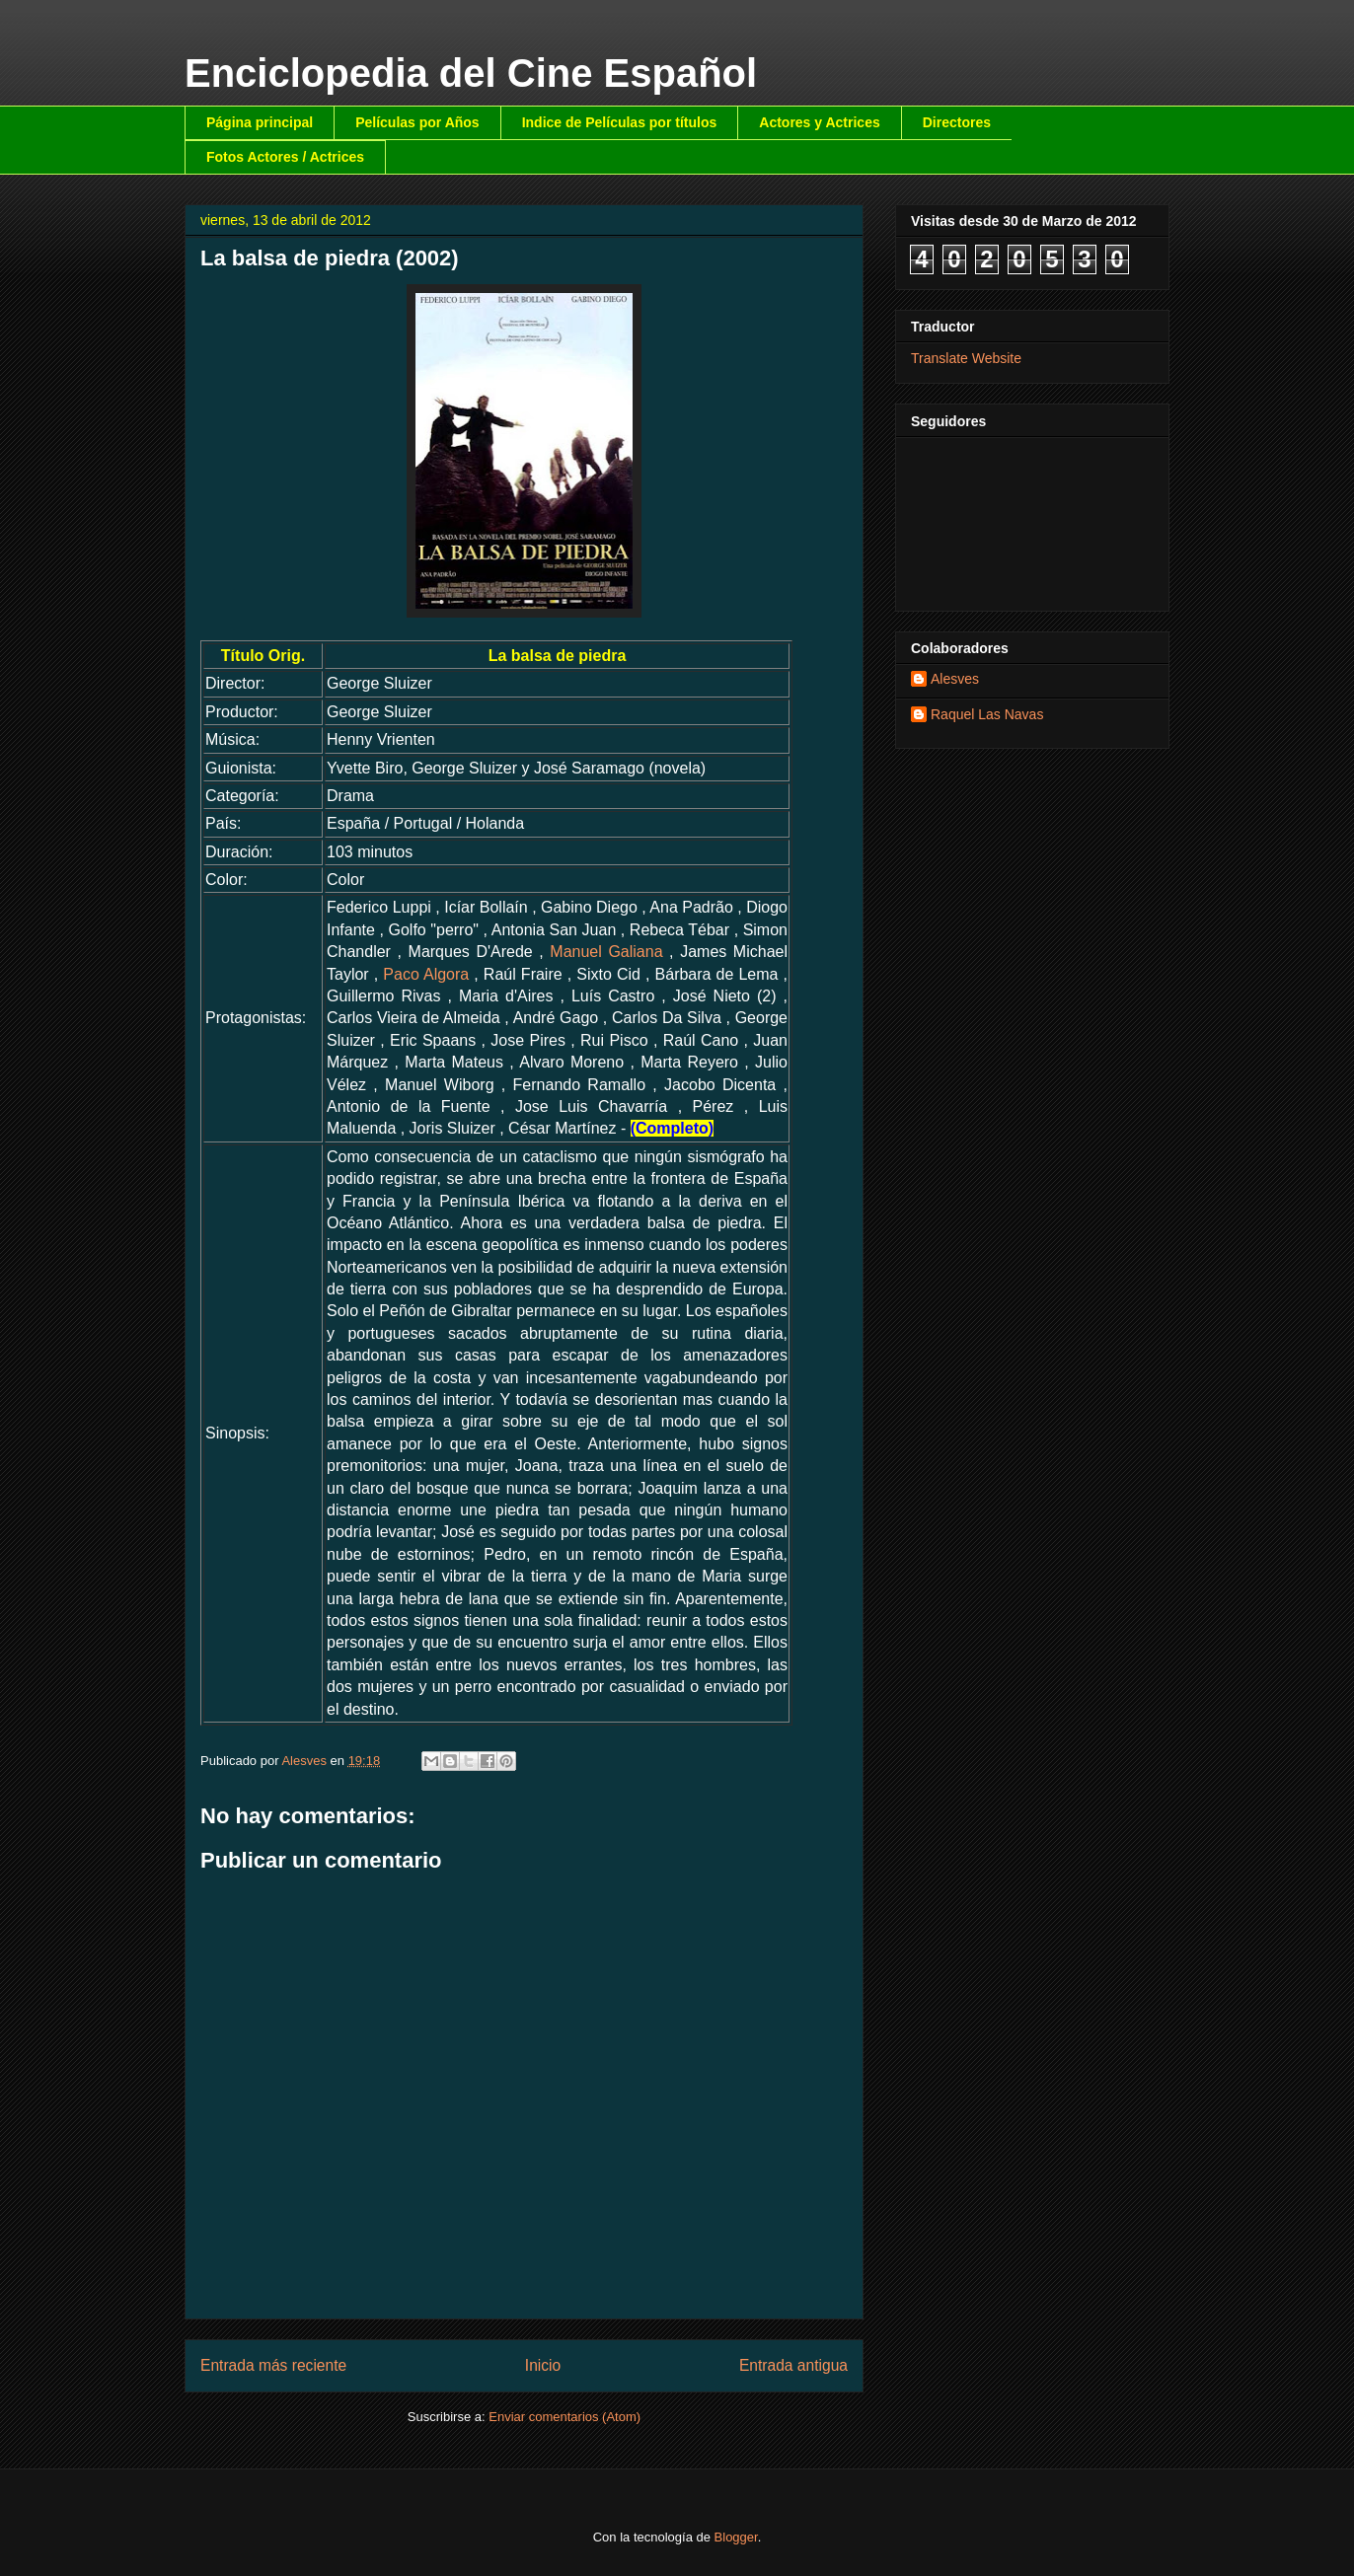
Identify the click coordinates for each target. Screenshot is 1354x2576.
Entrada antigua (793, 2365)
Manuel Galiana (606, 951)
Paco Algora (426, 974)
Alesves (955, 679)
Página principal (259, 122)
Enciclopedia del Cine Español (471, 73)
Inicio (543, 2365)
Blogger (736, 2537)
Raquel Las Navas (987, 714)
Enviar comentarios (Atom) (564, 2416)
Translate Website (966, 358)
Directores (957, 122)
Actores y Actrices (819, 122)
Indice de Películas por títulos (619, 122)
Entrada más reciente (273, 2365)
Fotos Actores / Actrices (285, 157)
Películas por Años (417, 122)
